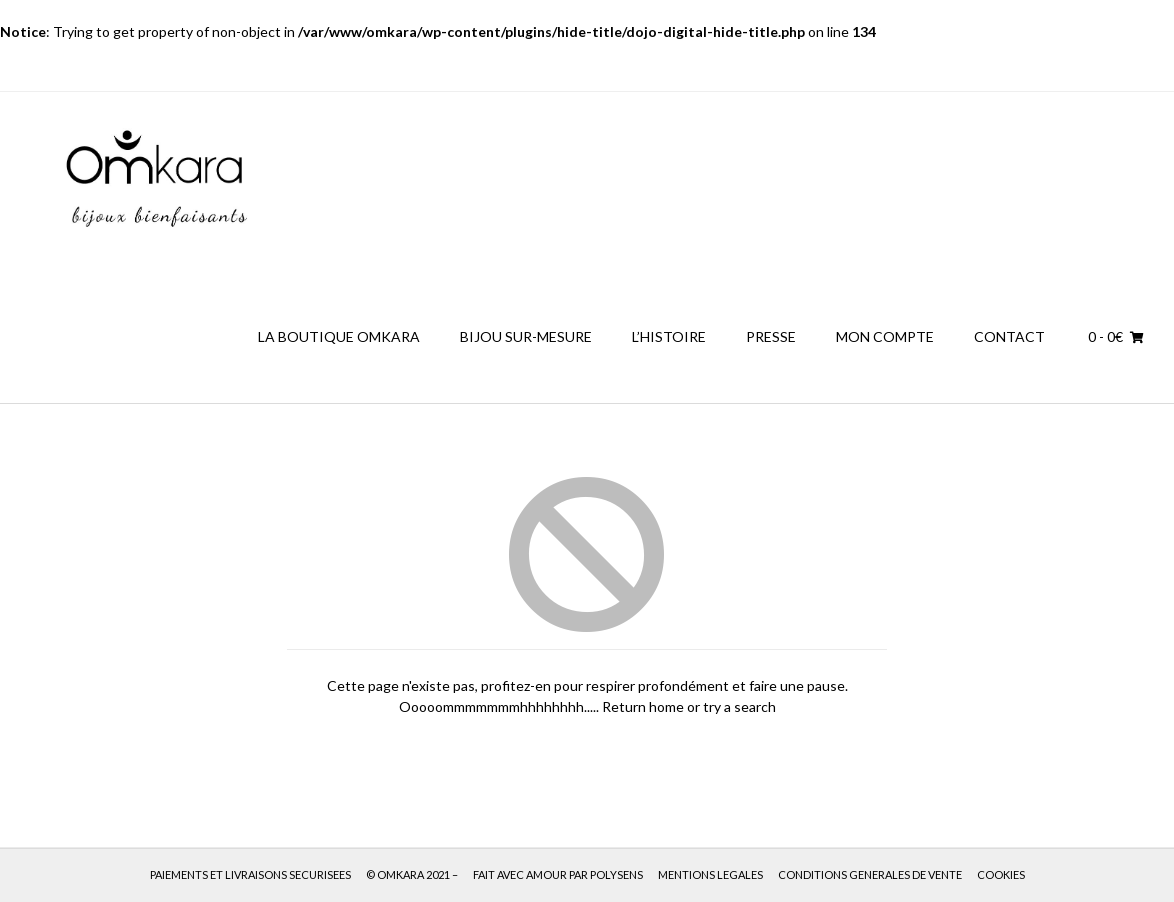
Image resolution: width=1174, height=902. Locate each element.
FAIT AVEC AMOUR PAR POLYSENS (558, 874)
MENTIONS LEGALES (710, 874)
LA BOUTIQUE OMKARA (339, 336)
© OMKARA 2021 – (412, 874)
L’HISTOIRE (669, 336)
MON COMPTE (885, 336)
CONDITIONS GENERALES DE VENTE (870, 874)
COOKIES (1001, 874)
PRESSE (771, 336)
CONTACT (1009, 336)
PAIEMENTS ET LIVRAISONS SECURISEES (250, 874)
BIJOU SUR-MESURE (526, 336)
